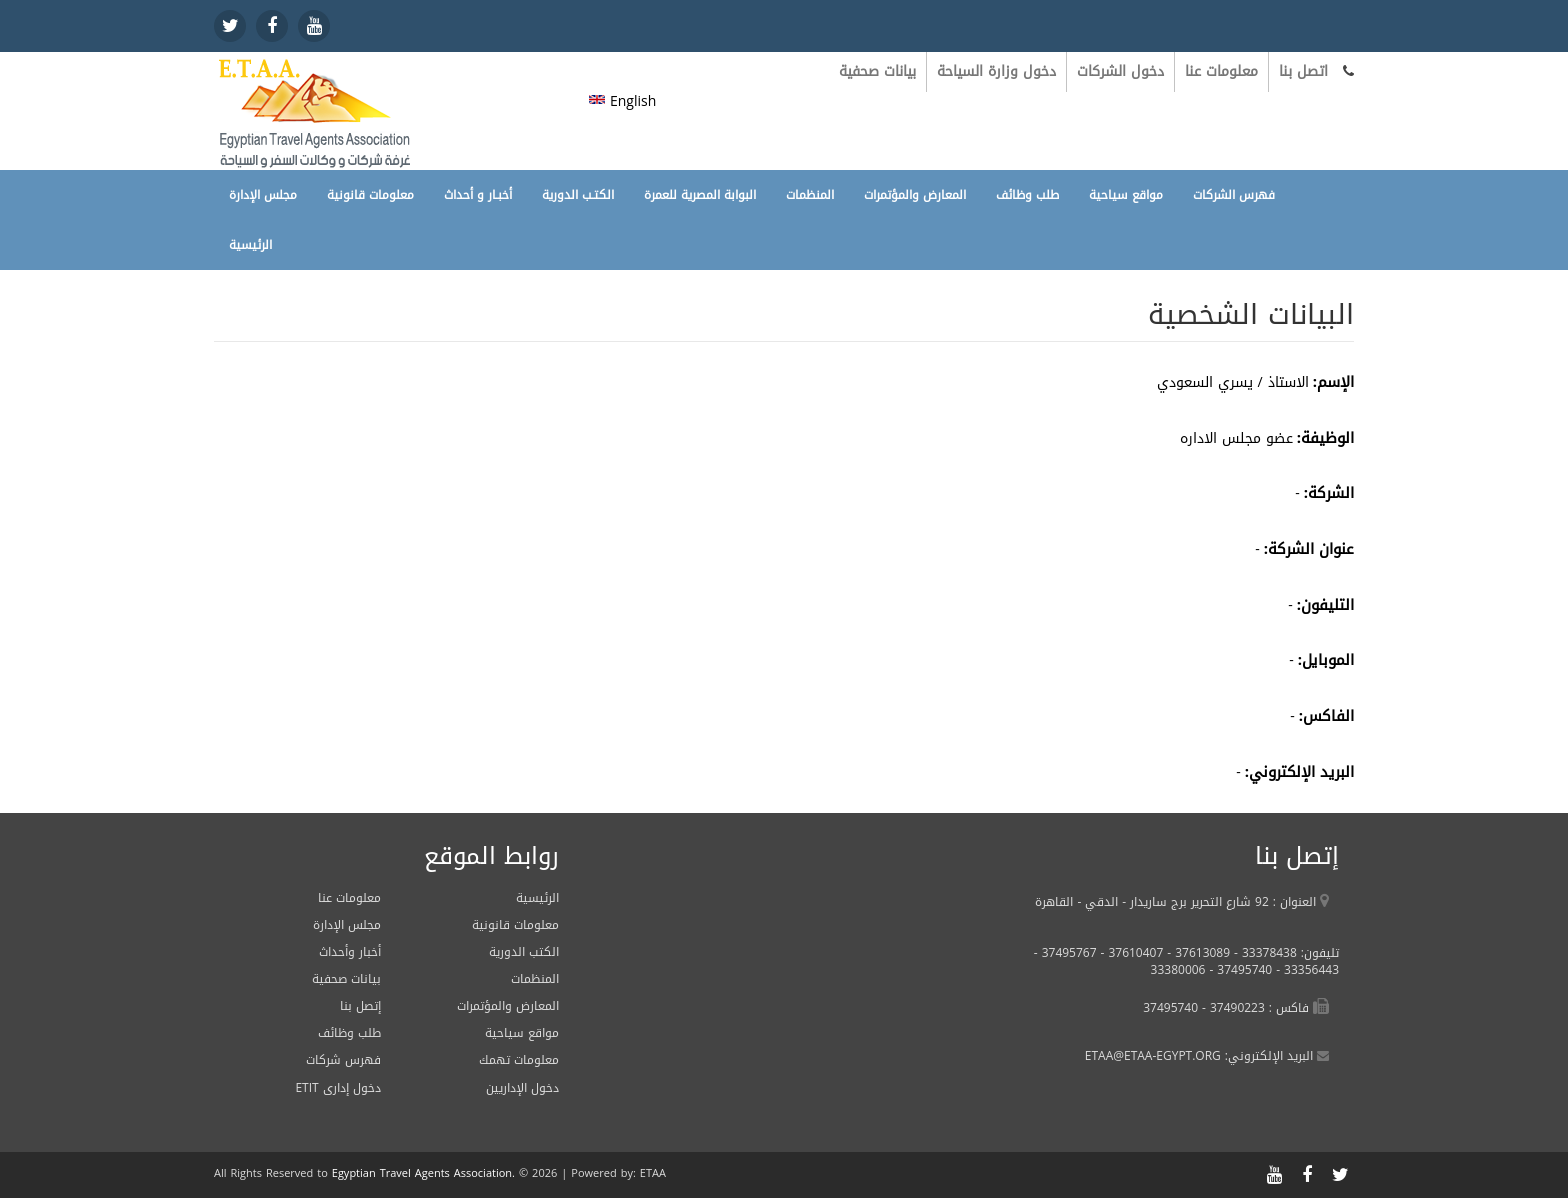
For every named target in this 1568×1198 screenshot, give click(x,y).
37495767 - (1065, 953)
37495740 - (1238, 970)
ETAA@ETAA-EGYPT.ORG (1153, 1056)
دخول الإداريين (522, 1088)
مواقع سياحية (1126, 195)
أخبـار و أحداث (478, 195)
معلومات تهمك (519, 1060)
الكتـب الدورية (578, 195)
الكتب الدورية (524, 952)
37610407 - (1130, 953)
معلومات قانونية (370, 195)
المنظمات (810, 195)
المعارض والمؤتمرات (915, 195)
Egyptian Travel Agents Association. (423, 1173)
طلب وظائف (1027, 195)
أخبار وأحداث (350, 952)
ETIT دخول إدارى (337, 1088)
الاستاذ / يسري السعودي (1233, 382)
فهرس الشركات (1234, 195)
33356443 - (1305, 970)
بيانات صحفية (877, 71)
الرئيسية (250, 245)
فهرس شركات (343, 1060)
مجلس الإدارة (263, 195)
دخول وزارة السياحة (996, 71)
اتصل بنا (1303, 71)
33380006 (1178, 970)
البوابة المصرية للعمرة (700, 195)
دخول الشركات (1120, 71)
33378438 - (1263, 953)
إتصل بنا (360, 1006)
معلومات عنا (1221, 71)
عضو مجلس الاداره (1236, 438)
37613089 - (1196, 953)
